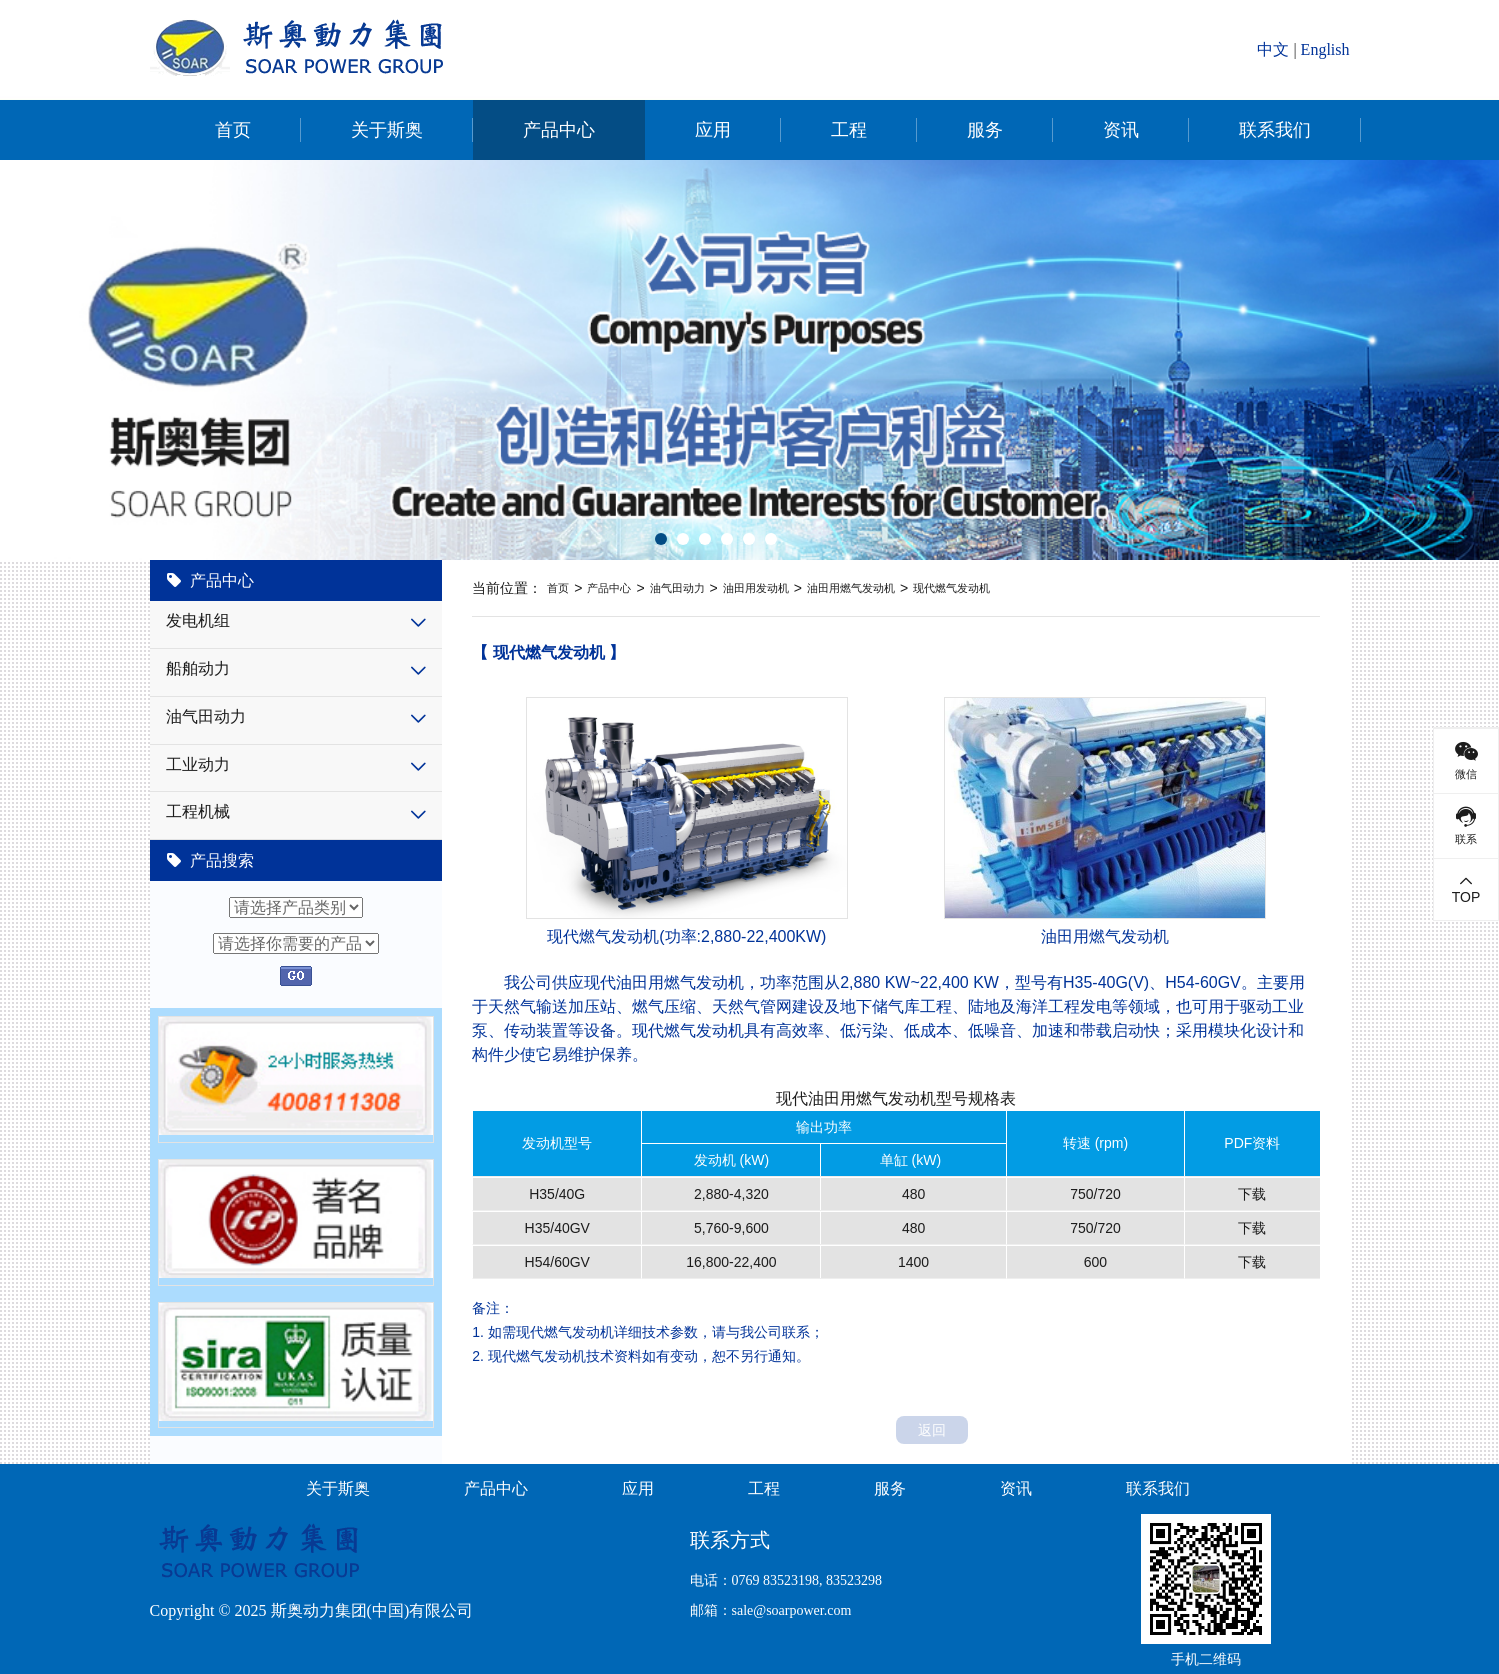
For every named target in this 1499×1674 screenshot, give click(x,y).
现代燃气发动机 (951, 588)
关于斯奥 (387, 130)
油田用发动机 (756, 588)
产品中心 (559, 130)
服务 (985, 130)
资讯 (1121, 130)
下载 (1252, 1194)
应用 (713, 130)
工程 (849, 130)
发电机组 (198, 620)
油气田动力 (206, 716)
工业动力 (198, 764)
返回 (932, 1430)
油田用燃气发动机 (851, 588)
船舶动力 (198, 668)
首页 (233, 130)
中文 (1273, 49)
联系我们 (1275, 130)
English (1325, 49)
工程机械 (198, 811)
